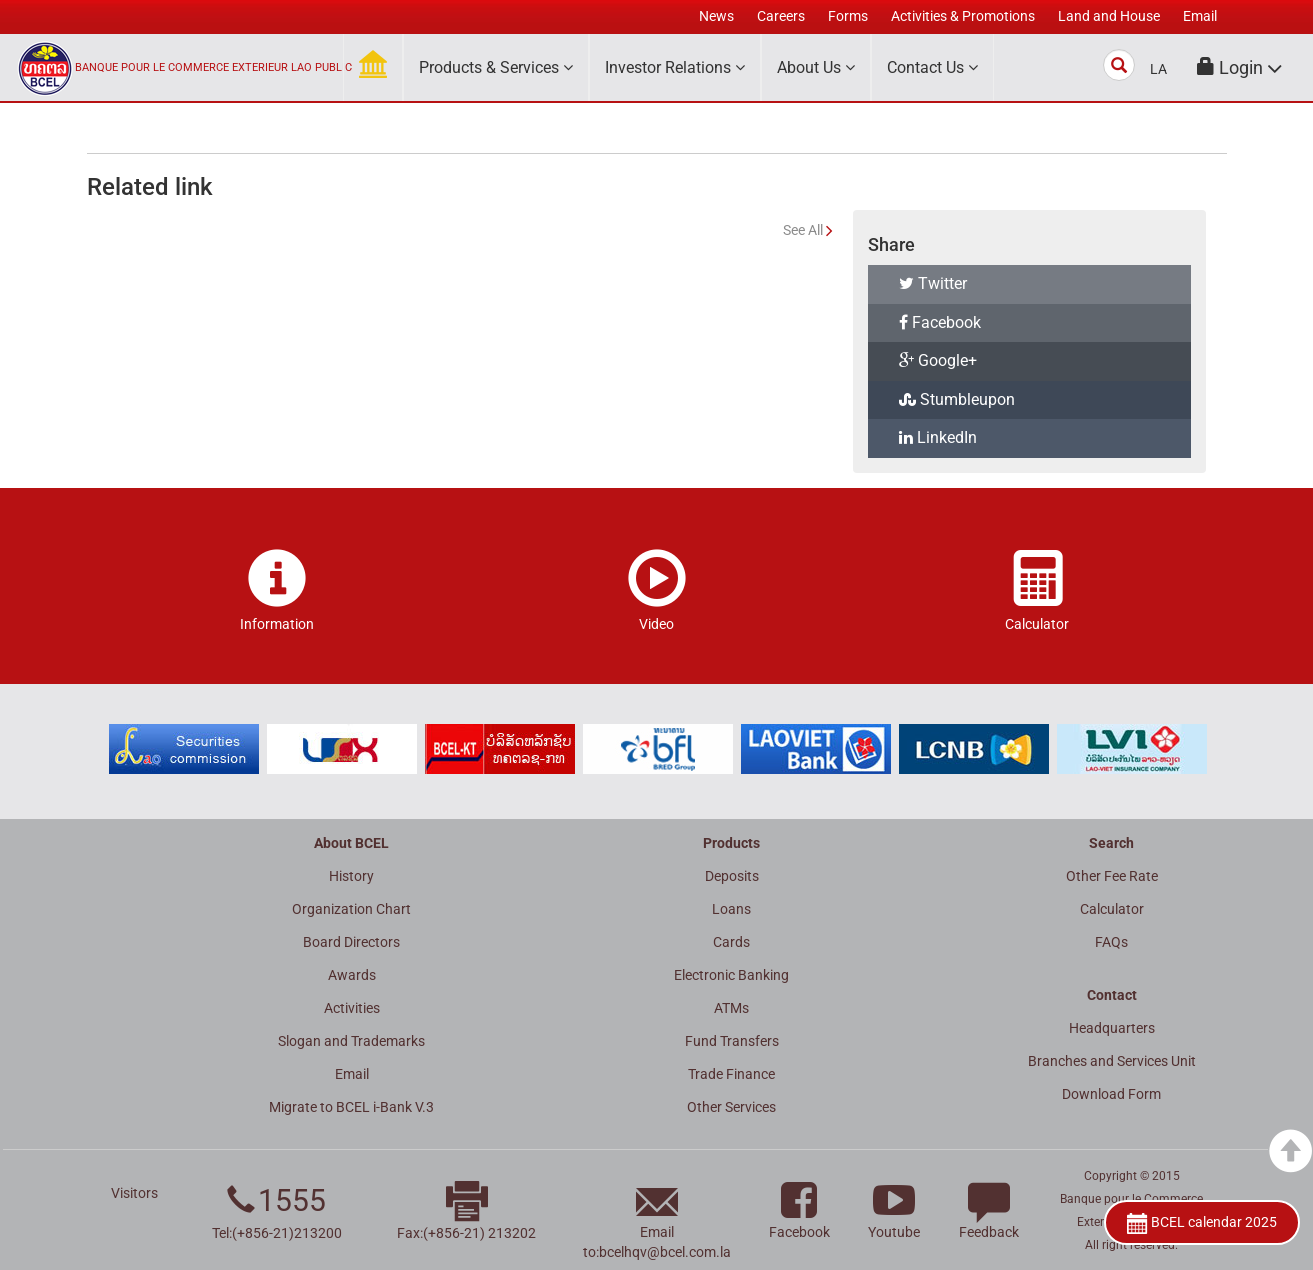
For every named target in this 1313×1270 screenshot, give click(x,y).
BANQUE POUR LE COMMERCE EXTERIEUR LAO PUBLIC (213, 67)
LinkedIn (938, 437)
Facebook (940, 322)
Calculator (1112, 909)
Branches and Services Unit (1112, 1061)
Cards (731, 942)
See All (803, 230)
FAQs (1111, 942)
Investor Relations (675, 67)
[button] (1240, 67)
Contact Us (932, 67)
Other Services (731, 1107)
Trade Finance (731, 1074)
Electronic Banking (731, 975)
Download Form (1111, 1094)
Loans (731, 909)
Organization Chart (351, 909)
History (351, 876)
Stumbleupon (957, 399)
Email (352, 1074)
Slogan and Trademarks (351, 1041)
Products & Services (496, 67)
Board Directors (351, 942)
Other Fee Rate (1112, 876)
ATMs (731, 1008)
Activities (352, 1008)
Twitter (933, 283)
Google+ (938, 360)
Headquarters (1112, 1028)
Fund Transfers (732, 1041)
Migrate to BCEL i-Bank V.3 (351, 1107)
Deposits (732, 876)
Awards (352, 975)
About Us (816, 67)
